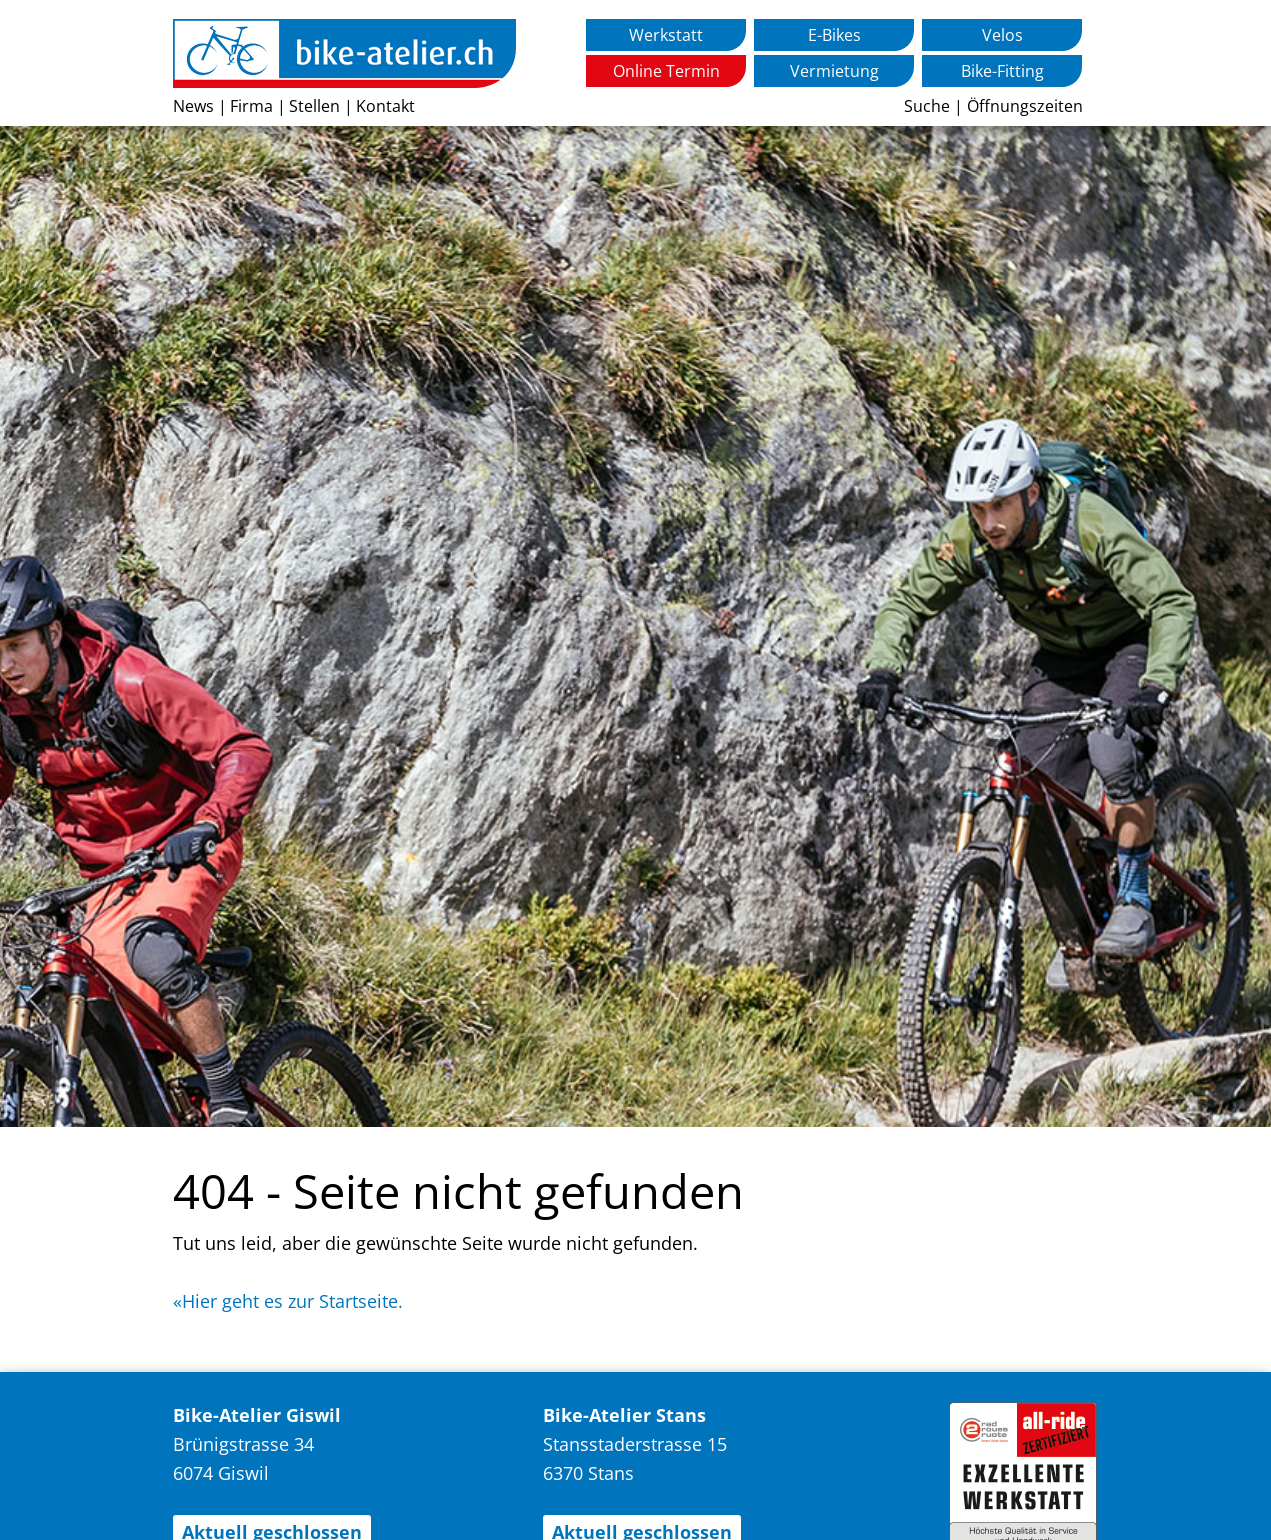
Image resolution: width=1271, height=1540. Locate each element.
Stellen (314, 106)
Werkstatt (666, 35)
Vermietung (834, 71)
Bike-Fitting (1002, 71)
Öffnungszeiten (1025, 106)
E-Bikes (834, 35)
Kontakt (385, 106)
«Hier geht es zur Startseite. (288, 1301)
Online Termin (666, 71)
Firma (251, 106)
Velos (1002, 35)
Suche (927, 106)
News (193, 106)
